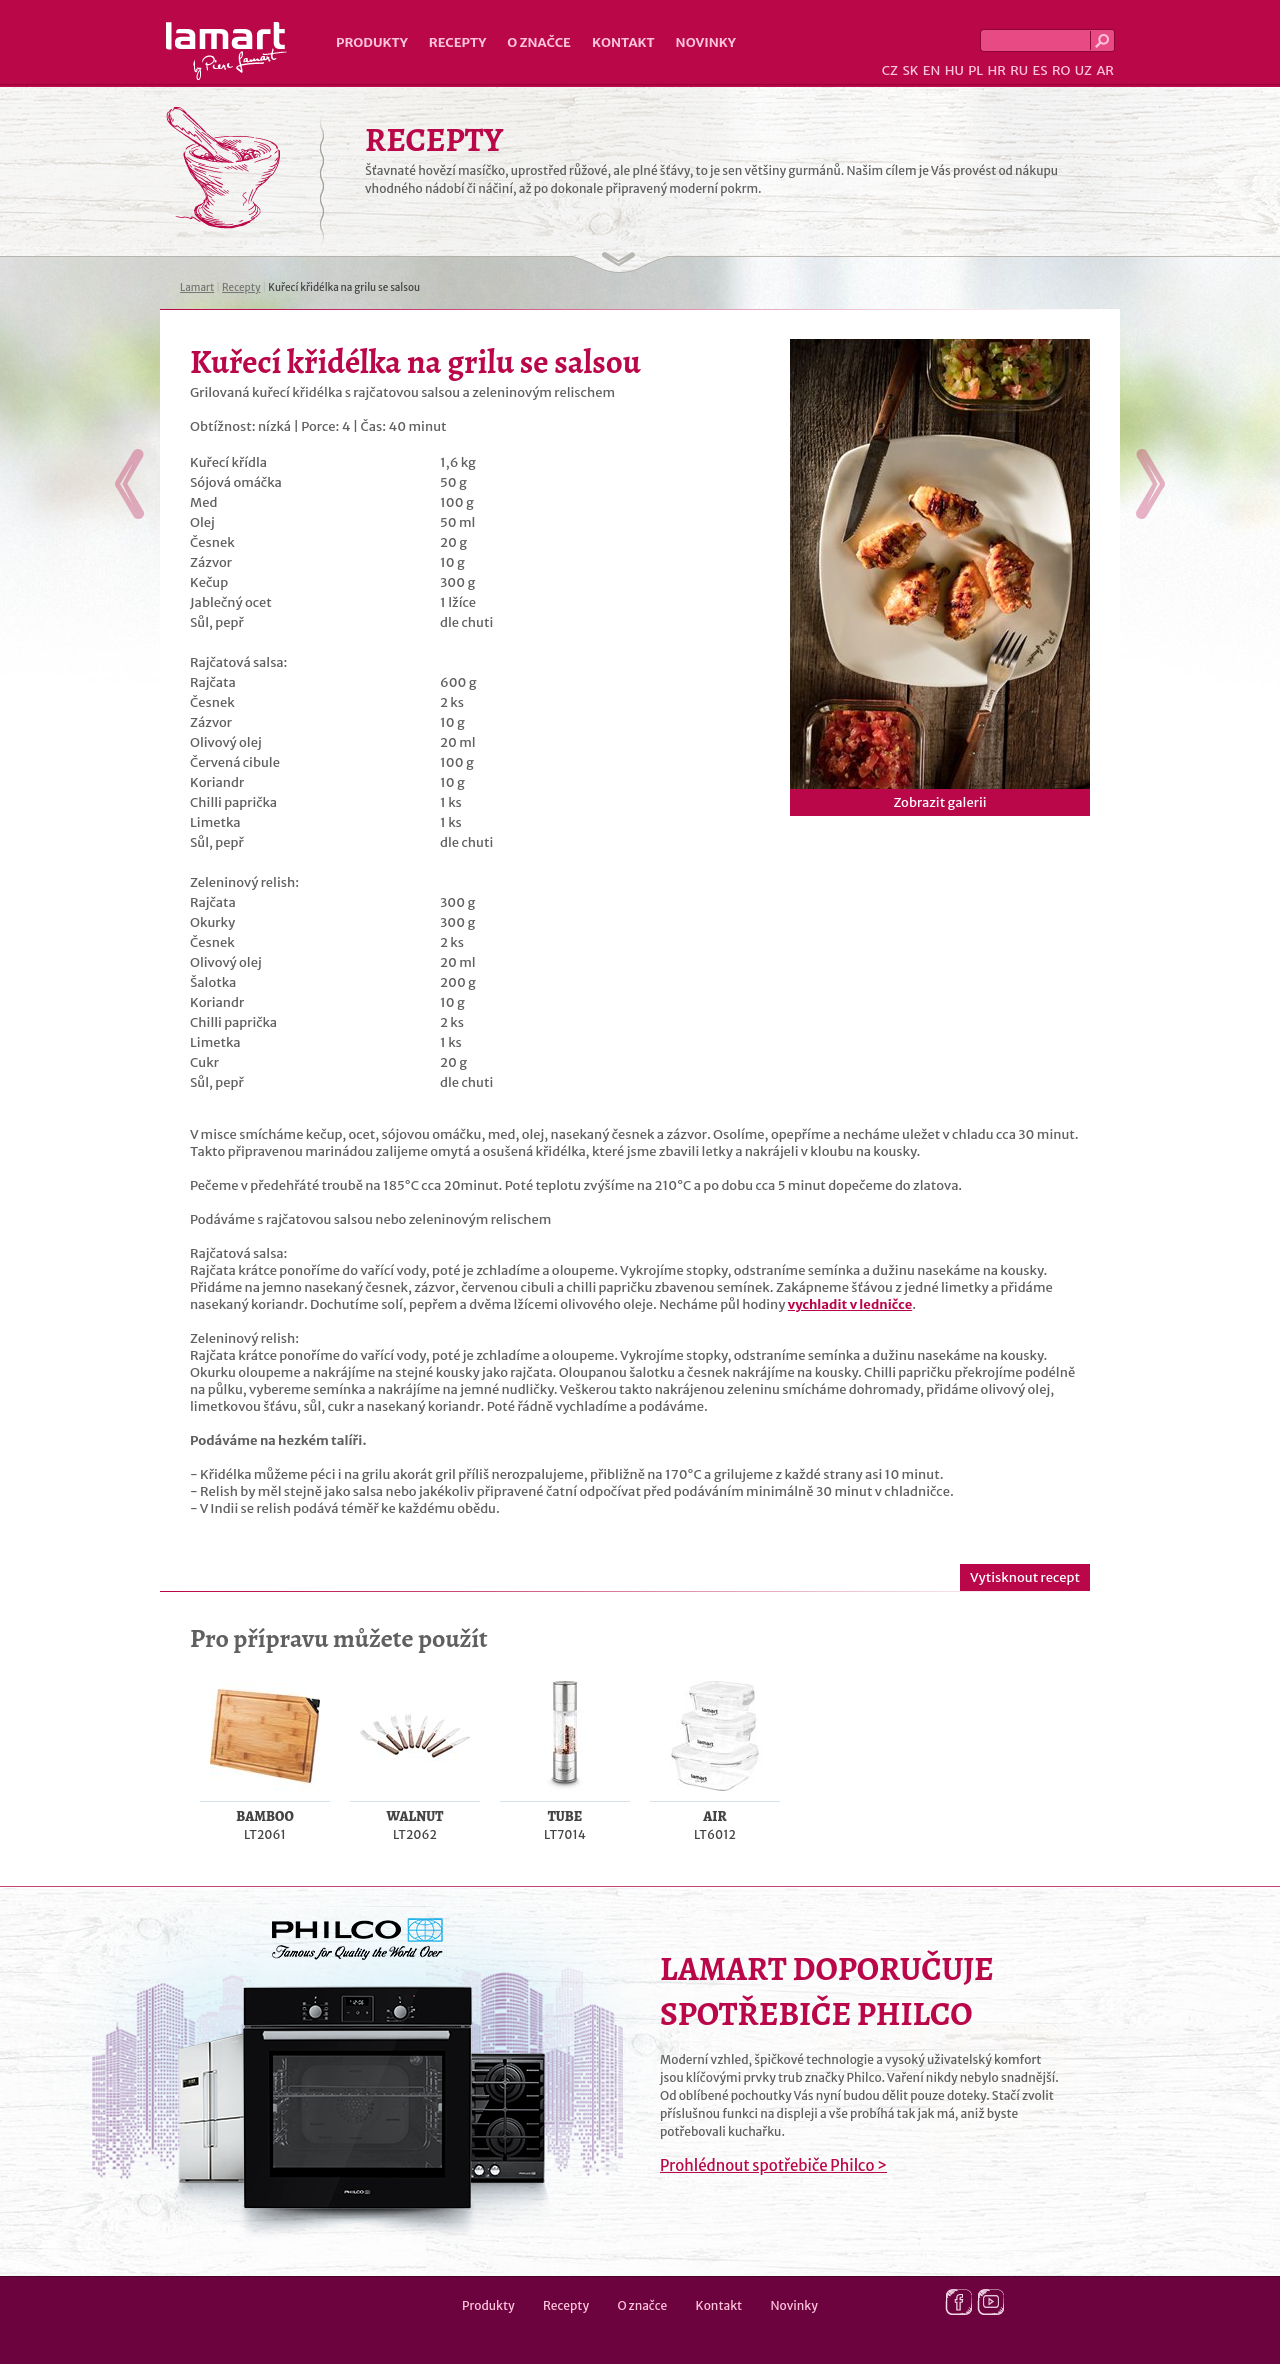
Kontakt (623, 42)
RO (1061, 70)
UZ (1083, 70)
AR (1105, 70)
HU (954, 70)
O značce (539, 42)
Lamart (226, 51)
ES (1040, 70)
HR (996, 70)
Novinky (706, 42)
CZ (890, 70)
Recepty (457, 42)
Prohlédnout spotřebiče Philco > (773, 2165)
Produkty (372, 42)
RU (1019, 70)
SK (910, 70)
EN (932, 70)
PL (975, 70)
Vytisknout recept (1025, 1577)
